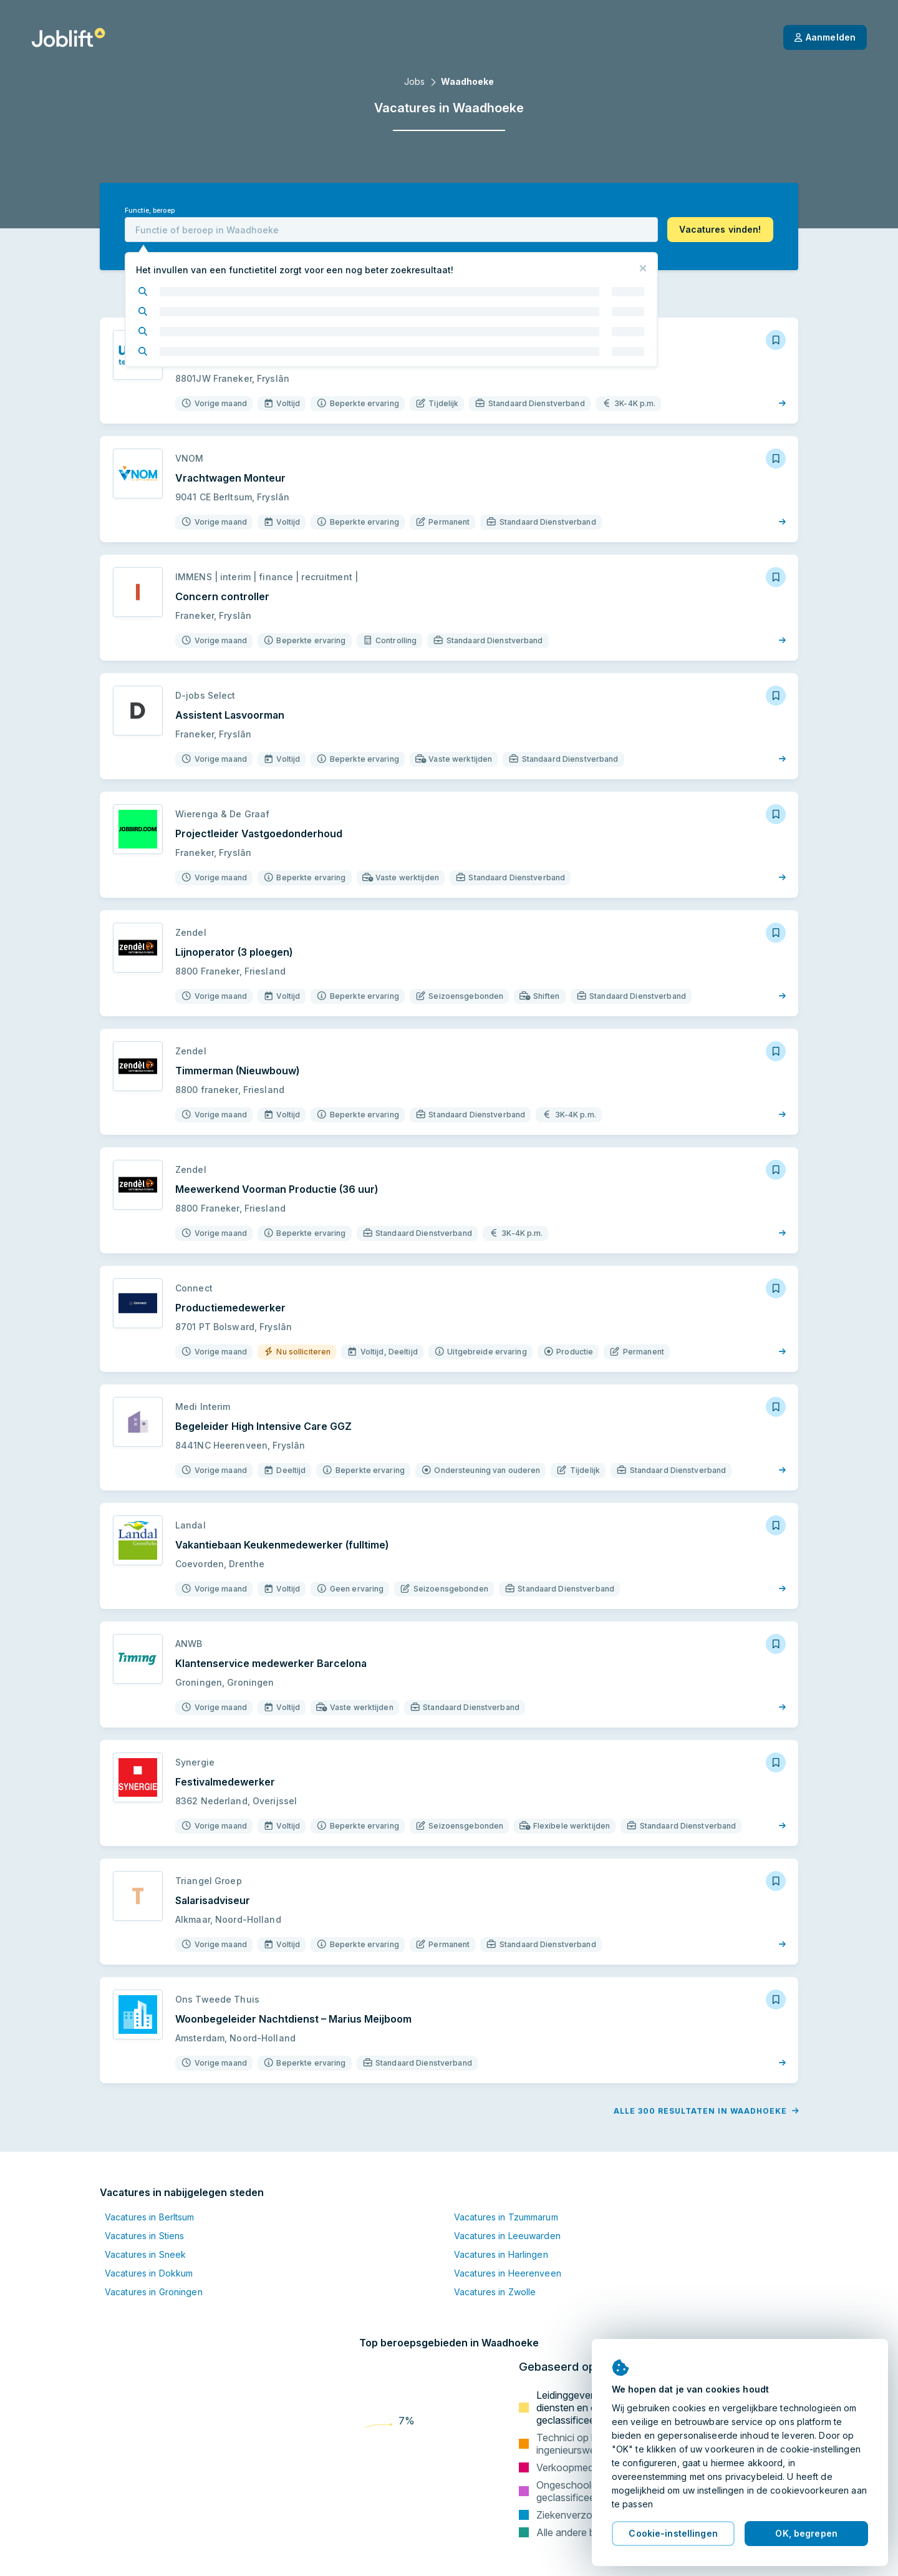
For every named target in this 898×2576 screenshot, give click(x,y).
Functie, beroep (150, 211)
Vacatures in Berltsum (150, 2217)
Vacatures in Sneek (145, 2254)
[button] (720, 229)
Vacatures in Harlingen (501, 2254)
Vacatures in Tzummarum (506, 2217)
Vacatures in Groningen (154, 2292)
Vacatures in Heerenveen (507, 2273)
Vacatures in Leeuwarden (507, 2235)
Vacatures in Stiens (144, 2235)
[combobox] (391, 229)
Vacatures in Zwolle (495, 2292)
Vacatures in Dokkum (149, 2273)
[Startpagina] (68, 37)
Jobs (414, 81)
